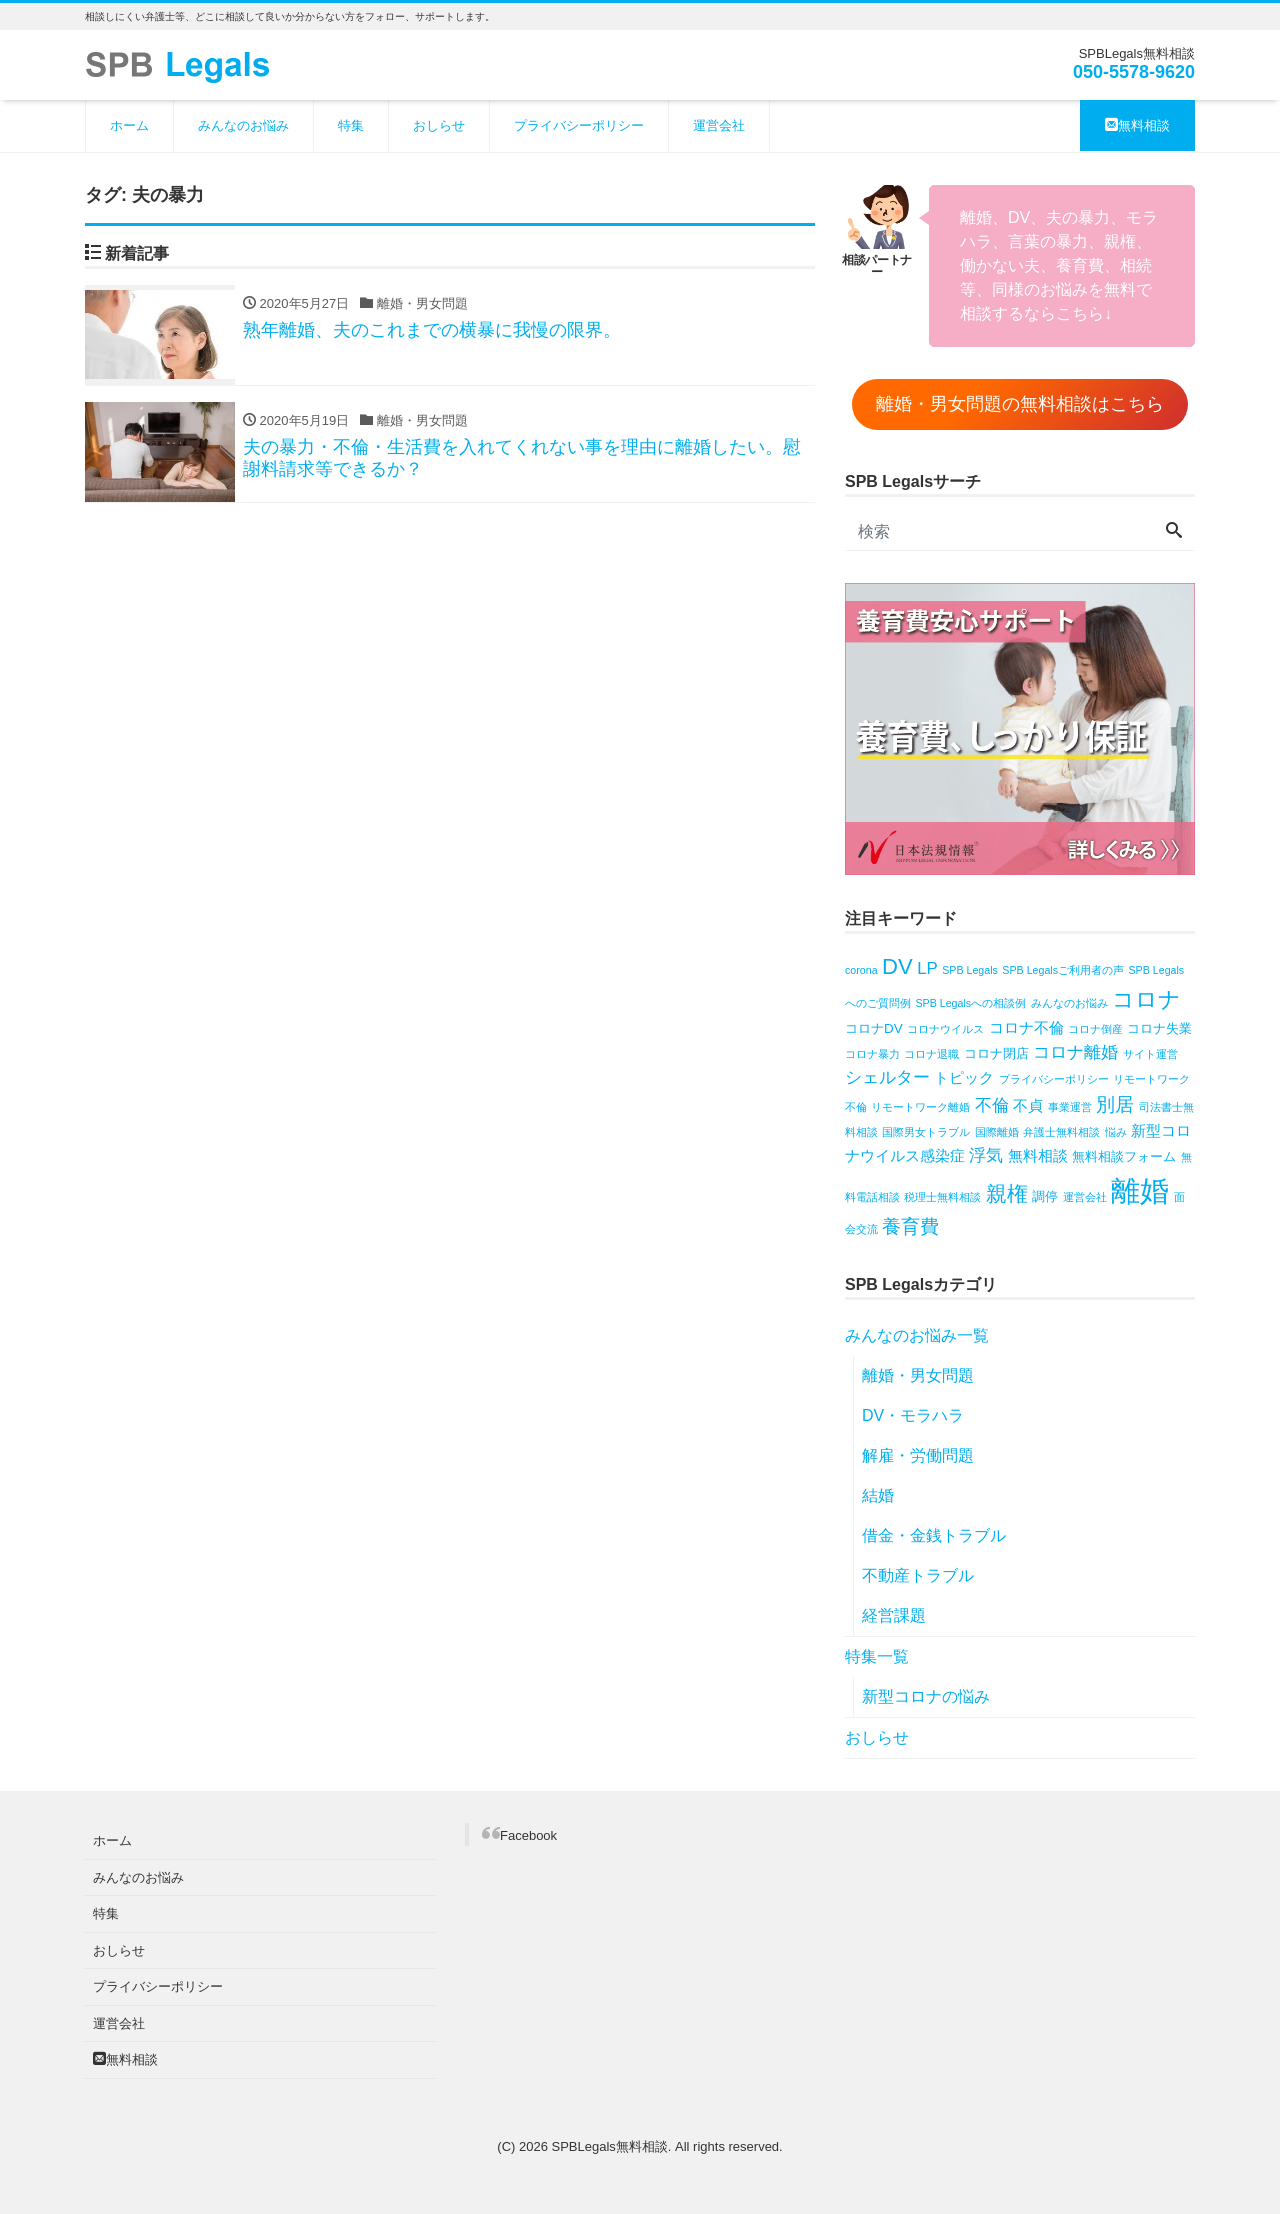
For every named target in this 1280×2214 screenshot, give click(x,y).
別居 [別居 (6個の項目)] (1115, 1104)
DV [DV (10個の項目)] (897, 966)
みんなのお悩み (243, 125)
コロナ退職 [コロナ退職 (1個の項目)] (931, 1054)
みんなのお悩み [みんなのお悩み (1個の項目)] (1069, 1003)
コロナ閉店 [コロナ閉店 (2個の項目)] (996, 1053)
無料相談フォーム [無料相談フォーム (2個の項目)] (1124, 1156)
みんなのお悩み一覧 (917, 1335)
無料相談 (1137, 125)
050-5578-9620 (1134, 72)
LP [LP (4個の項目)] (927, 968)
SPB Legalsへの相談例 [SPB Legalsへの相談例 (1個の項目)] (970, 1003)
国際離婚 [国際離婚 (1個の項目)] (997, 1132)
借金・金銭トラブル (934, 1535)
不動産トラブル (918, 1575)
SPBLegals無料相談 (610, 2146)
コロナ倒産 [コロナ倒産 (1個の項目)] (1095, 1029)
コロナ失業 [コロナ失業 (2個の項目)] (1159, 1028)
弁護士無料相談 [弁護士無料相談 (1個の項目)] (1061, 1132)
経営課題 (894, 1615)
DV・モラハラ (913, 1415)
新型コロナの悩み (926, 1696)
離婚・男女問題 (918, 1375)
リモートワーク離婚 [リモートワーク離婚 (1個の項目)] (920, 1107)
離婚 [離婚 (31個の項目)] (1140, 1190)
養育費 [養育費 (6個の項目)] (910, 1226)
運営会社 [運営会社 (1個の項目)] (1085, 1197)
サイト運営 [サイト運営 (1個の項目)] (1150, 1054)
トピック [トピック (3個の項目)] (964, 1077)
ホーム (129, 125)
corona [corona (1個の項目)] (861, 970)
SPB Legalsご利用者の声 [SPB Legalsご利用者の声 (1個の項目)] (1063, 970)
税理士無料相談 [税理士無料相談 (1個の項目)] (942, 1197)
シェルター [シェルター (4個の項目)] (887, 1077)
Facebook (528, 1835)
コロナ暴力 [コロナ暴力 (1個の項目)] (872, 1054)
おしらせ (439, 125)
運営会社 (719, 125)
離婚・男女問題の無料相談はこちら (1020, 404)
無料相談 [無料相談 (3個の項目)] (1038, 1155)
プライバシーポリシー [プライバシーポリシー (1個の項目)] (1054, 1079)
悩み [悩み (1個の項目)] (1116, 1132)
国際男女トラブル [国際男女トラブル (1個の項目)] (926, 1132)
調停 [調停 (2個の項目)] (1045, 1196)
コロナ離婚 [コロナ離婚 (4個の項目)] (1075, 1052)
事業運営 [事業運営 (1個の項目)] (1070, 1107)
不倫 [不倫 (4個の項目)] (992, 1105)
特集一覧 (877, 1656)
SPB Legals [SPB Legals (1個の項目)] (970, 970)
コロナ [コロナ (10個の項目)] (1146, 999)
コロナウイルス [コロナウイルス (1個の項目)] (945, 1029)
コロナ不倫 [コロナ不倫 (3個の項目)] (1026, 1027)
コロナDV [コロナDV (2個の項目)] (874, 1028)
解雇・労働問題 (918, 1455)
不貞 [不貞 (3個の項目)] (1028, 1105)
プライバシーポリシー (579, 125)
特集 (351, 125)
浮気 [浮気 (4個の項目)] (986, 1155)
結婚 (878, 1495)
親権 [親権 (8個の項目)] (1007, 1193)
